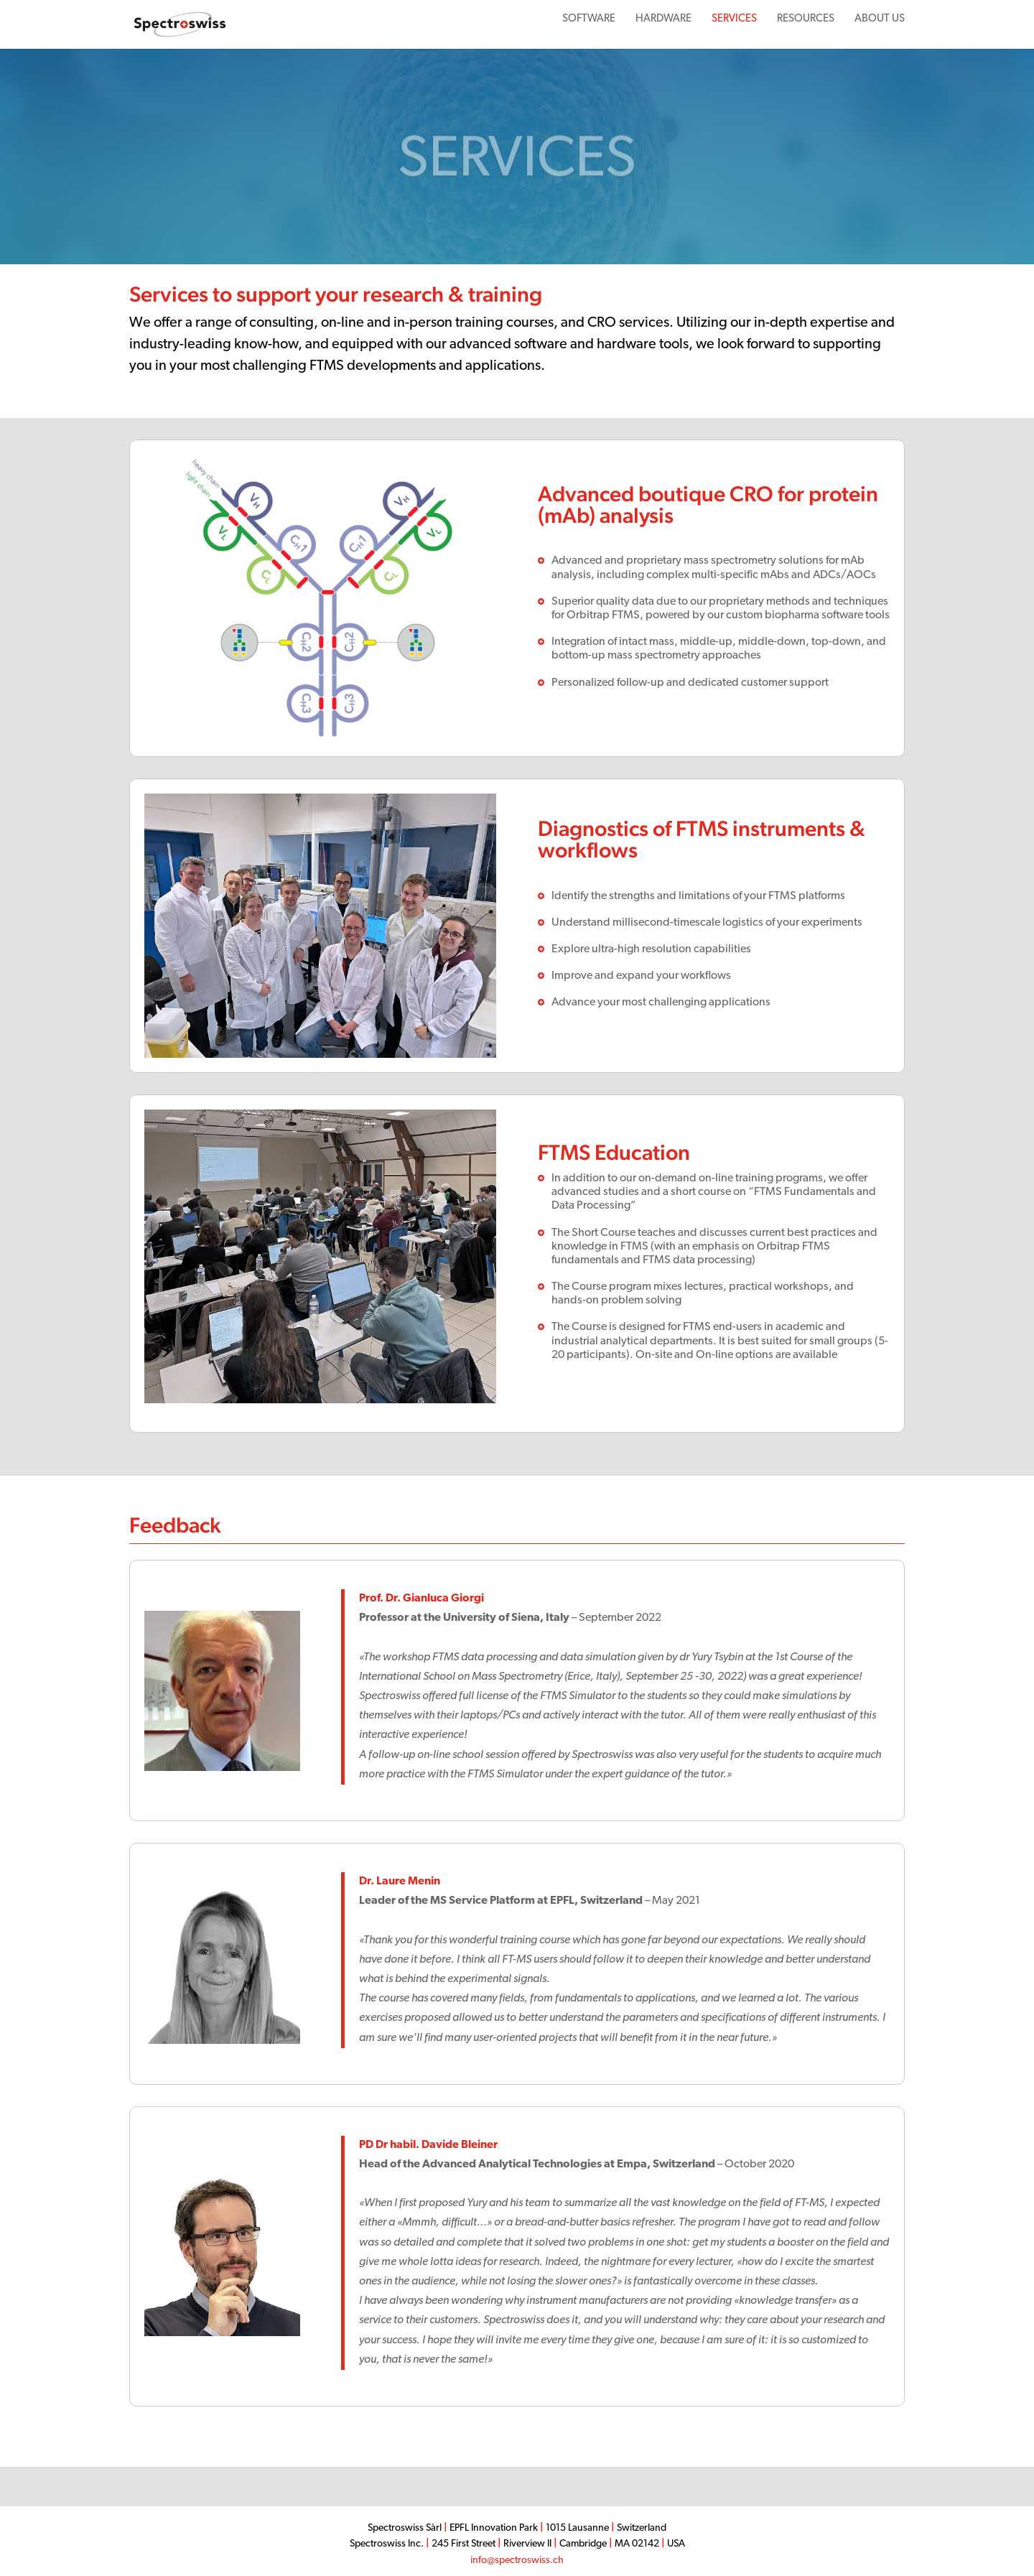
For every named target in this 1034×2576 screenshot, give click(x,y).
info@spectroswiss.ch (517, 2560)
